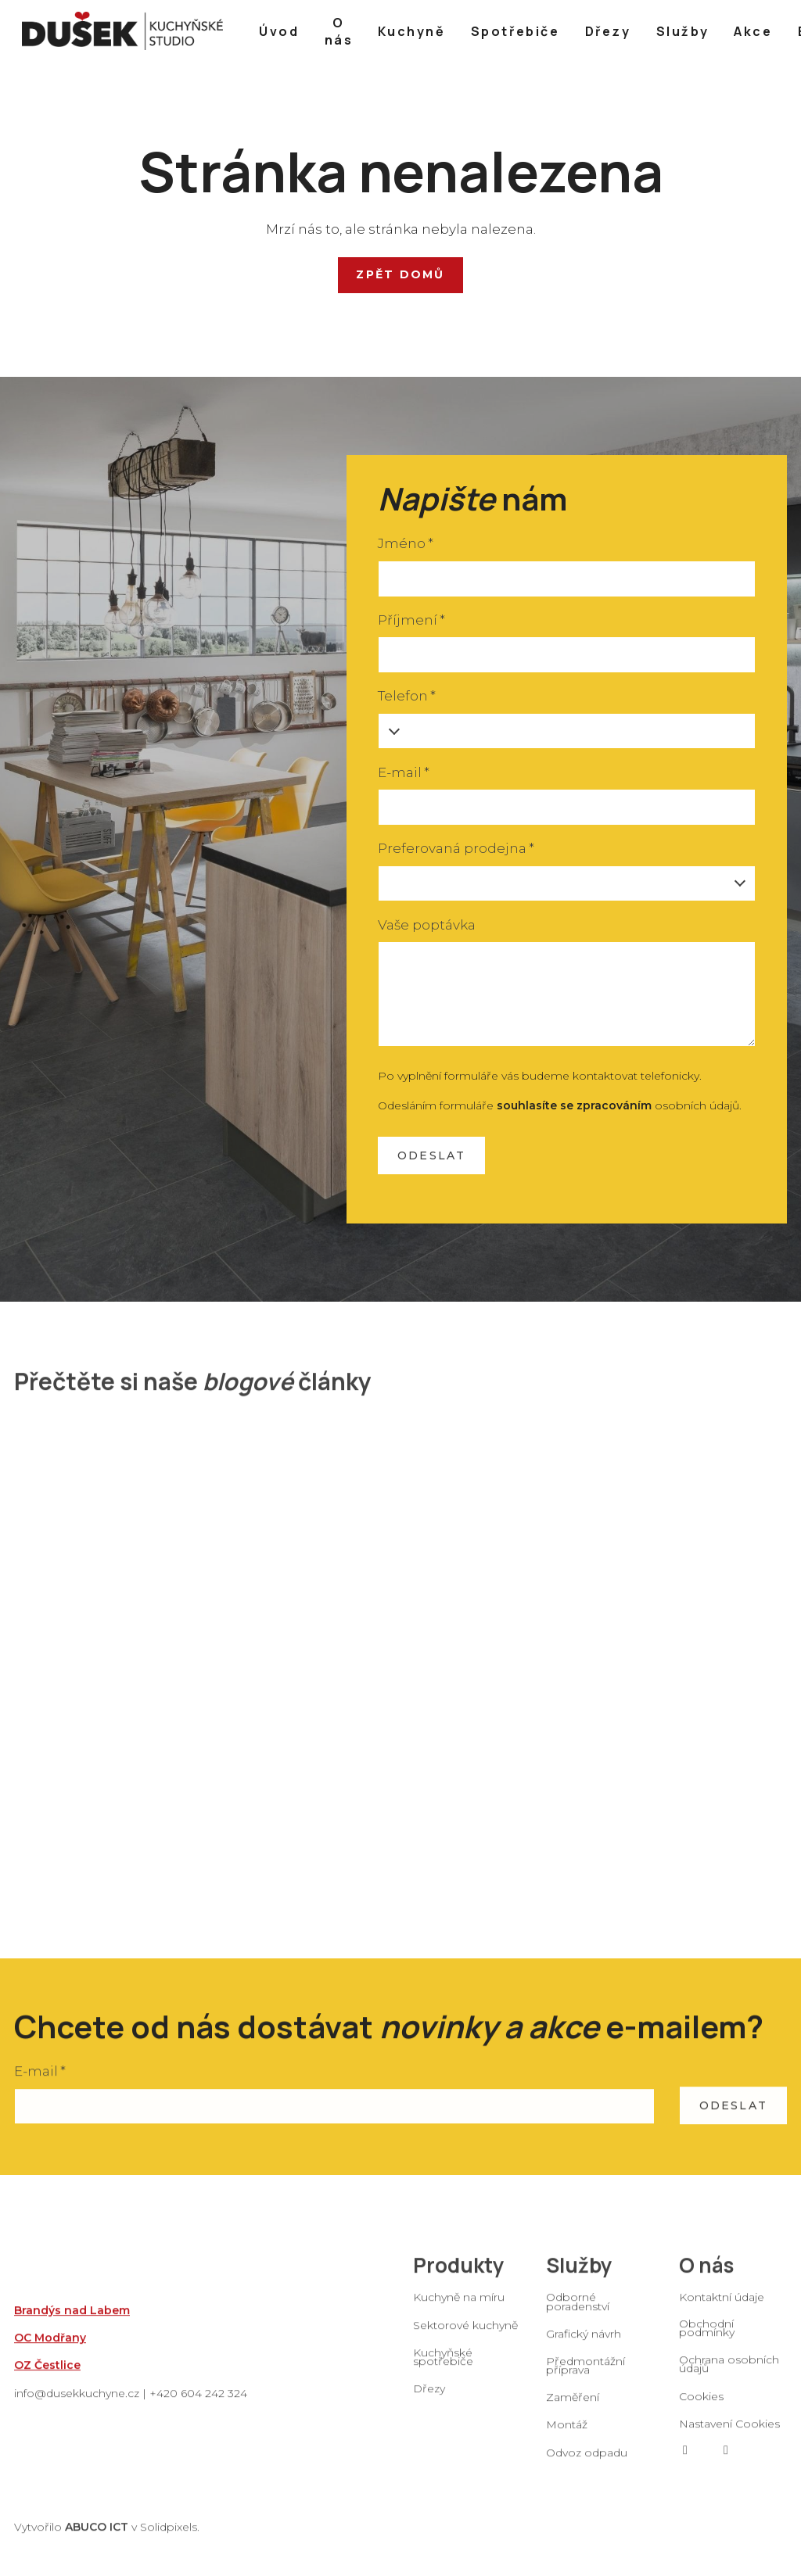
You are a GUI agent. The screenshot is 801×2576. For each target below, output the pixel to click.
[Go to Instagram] (726, 2463)
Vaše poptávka (427, 925)
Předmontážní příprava (585, 2378)
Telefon (407, 696)
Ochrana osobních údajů (729, 2377)
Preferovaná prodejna (456, 848)
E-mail (403, 772)
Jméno (405, 543)
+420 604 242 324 (198, 2406)
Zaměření (572, 2410)
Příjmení (411, 620)
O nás (706, 2278)
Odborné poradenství (577, 2314)
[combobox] (567, 883)
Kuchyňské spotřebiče (443, 2370)
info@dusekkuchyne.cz (76, 2406)
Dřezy (429, 2402)
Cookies (701, 2409)
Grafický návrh (583, 2347)
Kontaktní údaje (721, 2310)
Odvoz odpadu (586, 2466)
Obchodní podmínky (707, 2341)
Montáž (566, 2438)
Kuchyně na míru (459, 2310)
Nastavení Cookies (729, 2437)
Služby (579, 2278)
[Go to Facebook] (685, 2463)
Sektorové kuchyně (465, 2338)
